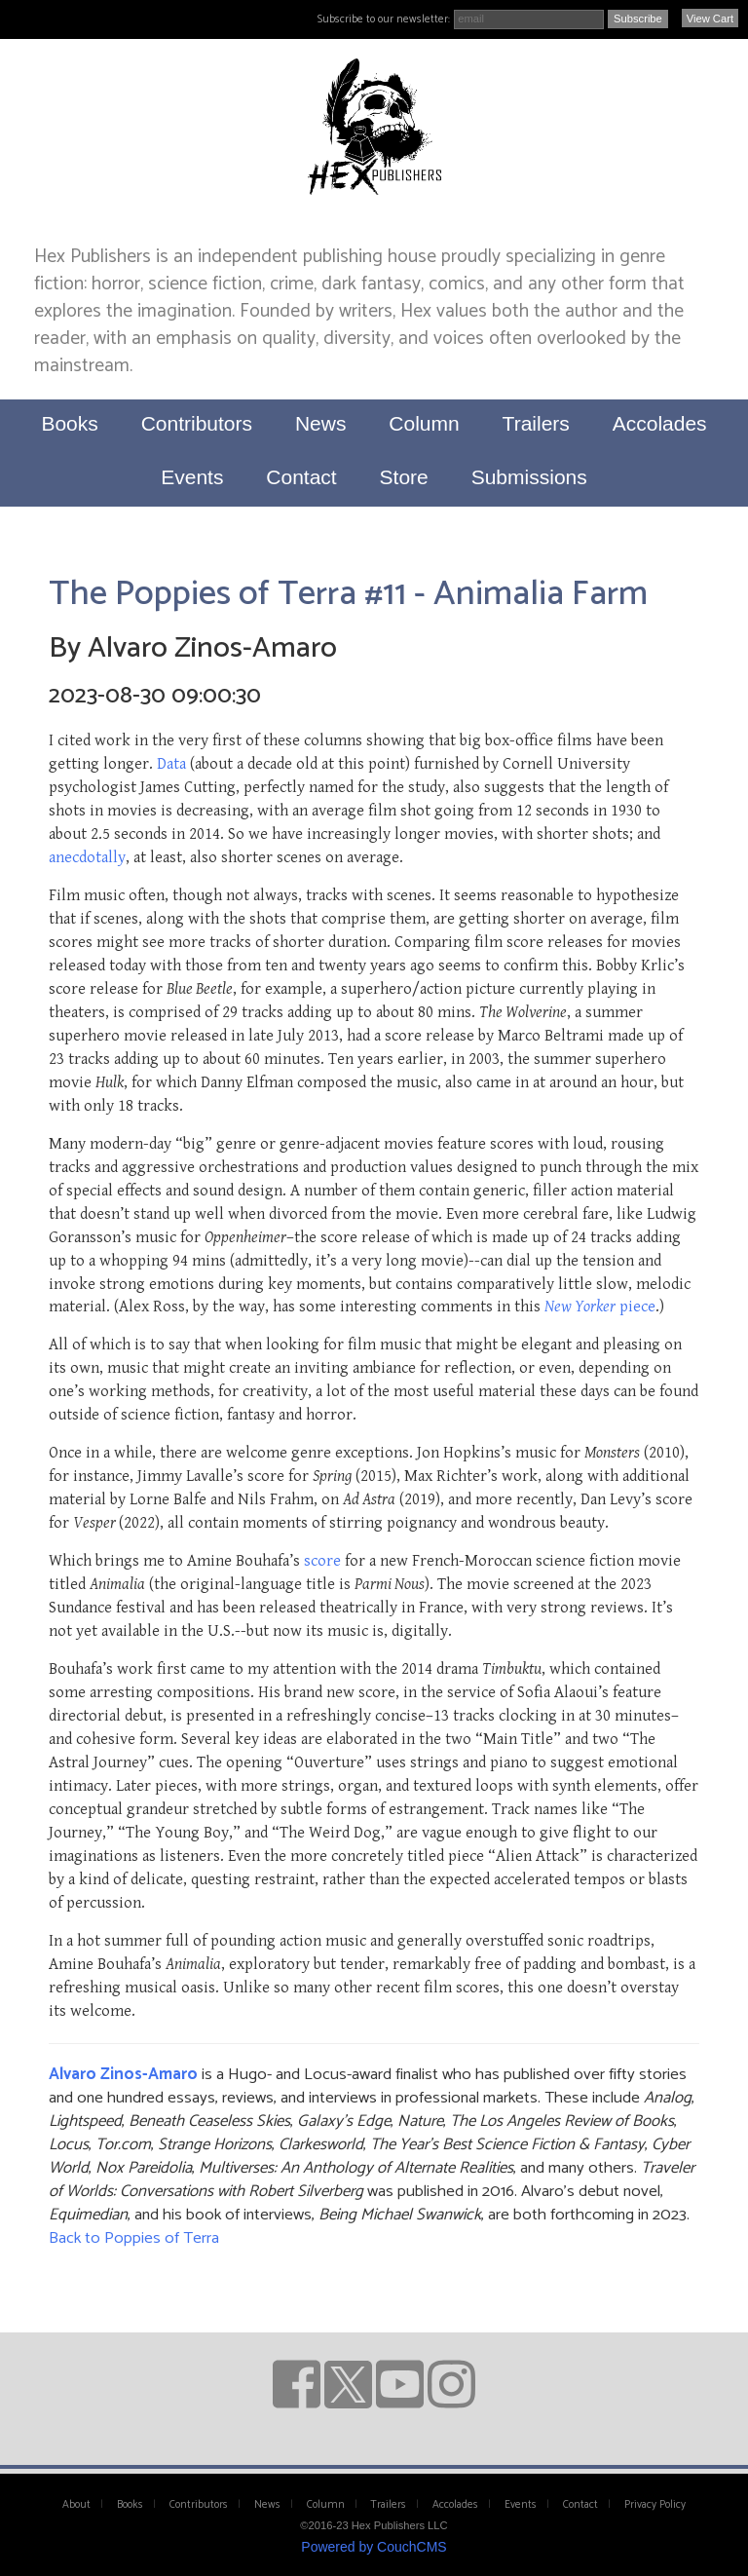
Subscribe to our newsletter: (384, 19)
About (76, 2505)
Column (424, 423)
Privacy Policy (655, 2505)
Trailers (536, 423)
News (321, 423)
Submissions (529, 477)
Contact (301, 477)
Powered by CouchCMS (373, 2547)
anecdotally (87, 857)
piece (599, 1306)
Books (69, 423)
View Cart (710, 18)
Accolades (660, 423)
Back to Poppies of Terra (134, 2238)
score (322, 1561)
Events (192, 477)
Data (171, 764)
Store (404, 477)
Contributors (196, 423)
